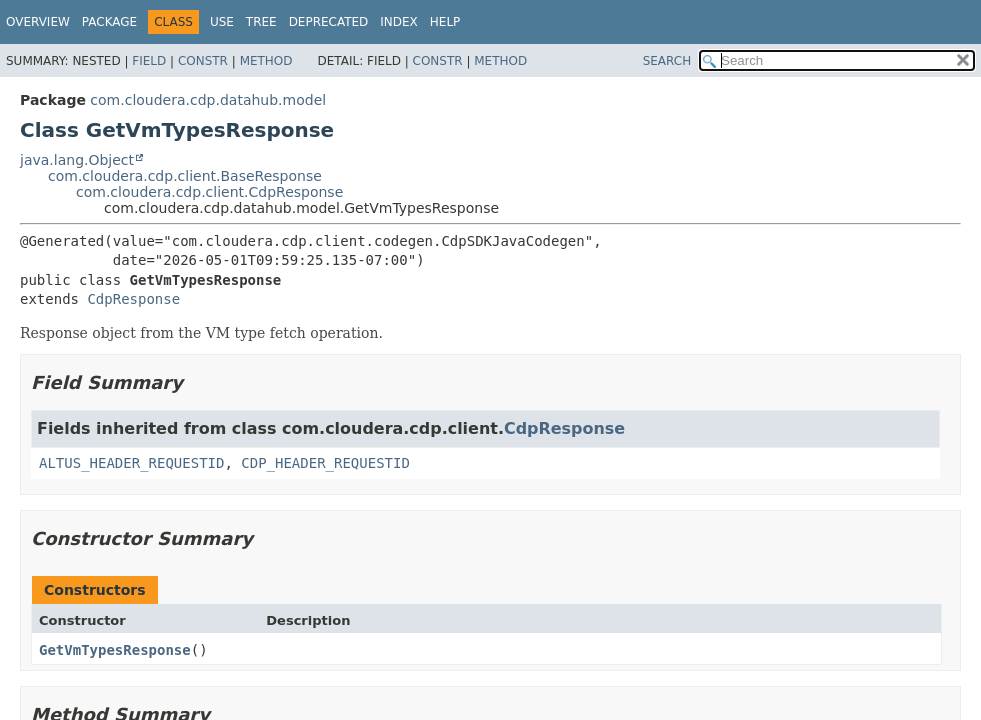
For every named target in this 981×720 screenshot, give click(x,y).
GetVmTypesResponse (115, 650)
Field (149, 61)
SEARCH (667, 61)
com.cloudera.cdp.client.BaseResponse (185, 176)
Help (445, 22)
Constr (203, 61)
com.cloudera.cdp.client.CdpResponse (209, 192)
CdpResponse (133, 299)
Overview (38, 22)
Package (109, 22)
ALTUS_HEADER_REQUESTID (131, 463)
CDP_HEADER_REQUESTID (325, 463)
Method (266, 61)
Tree (261, 22)
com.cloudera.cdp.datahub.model (208, 100)
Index (399, 22)
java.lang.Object (77, 160)
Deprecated (329, 22)
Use (222, 22)
